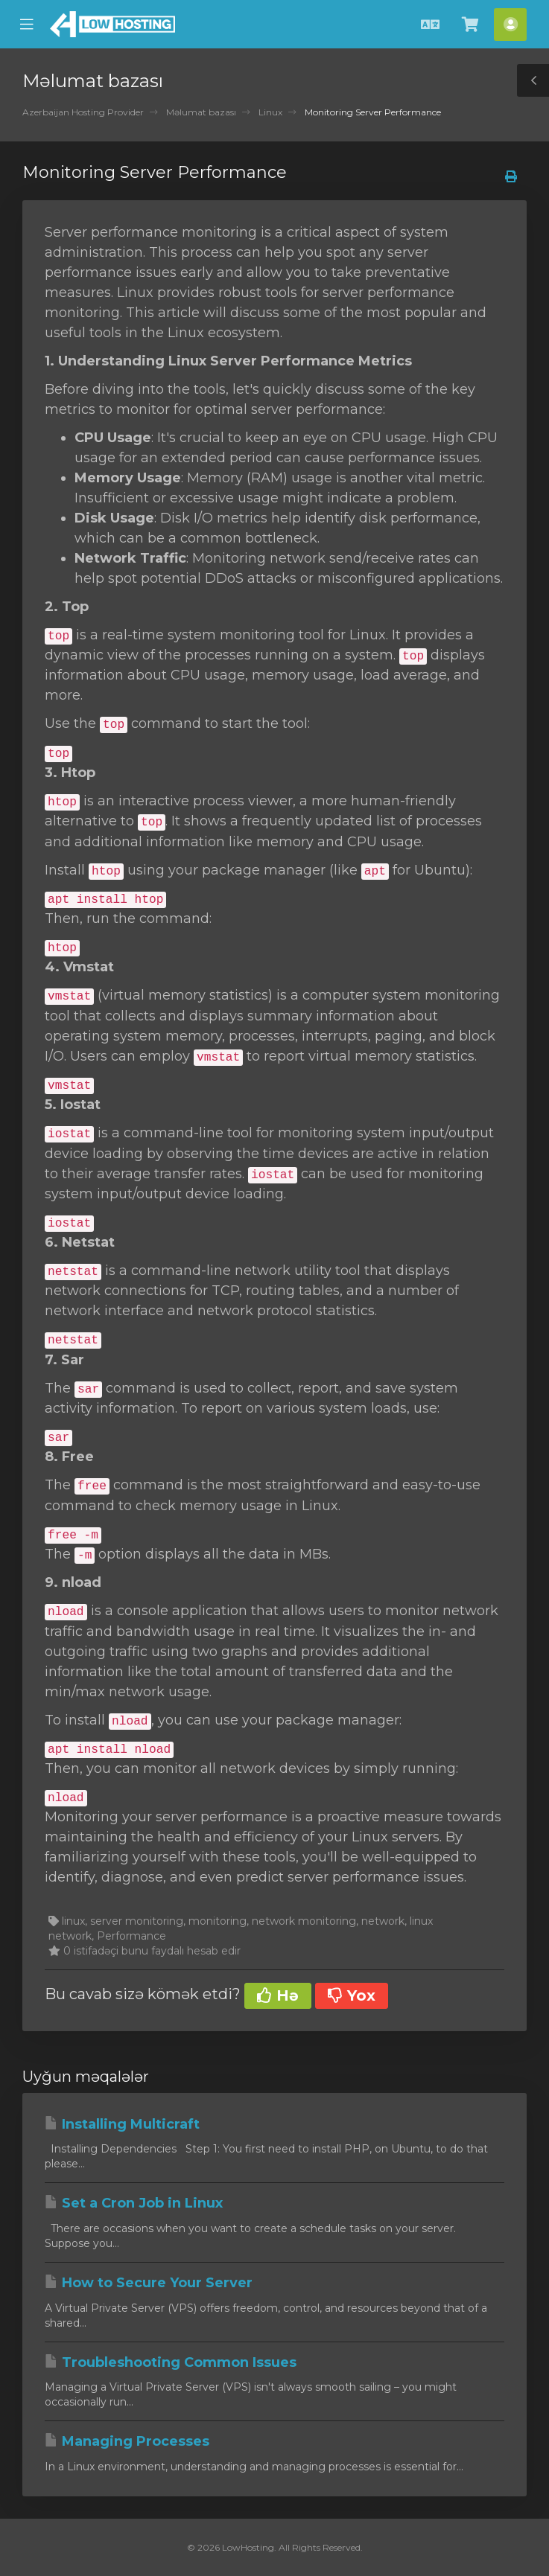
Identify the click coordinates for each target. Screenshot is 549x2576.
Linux (270, 112)
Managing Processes (127, 2441)
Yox (351, 1995)
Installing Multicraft (122, 2124)
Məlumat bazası (201, 112)
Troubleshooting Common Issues (170, 2362)
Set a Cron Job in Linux (134, 2203)
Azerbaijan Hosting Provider (83, 112)
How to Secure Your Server (149, 2283)
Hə (278, 1995)
